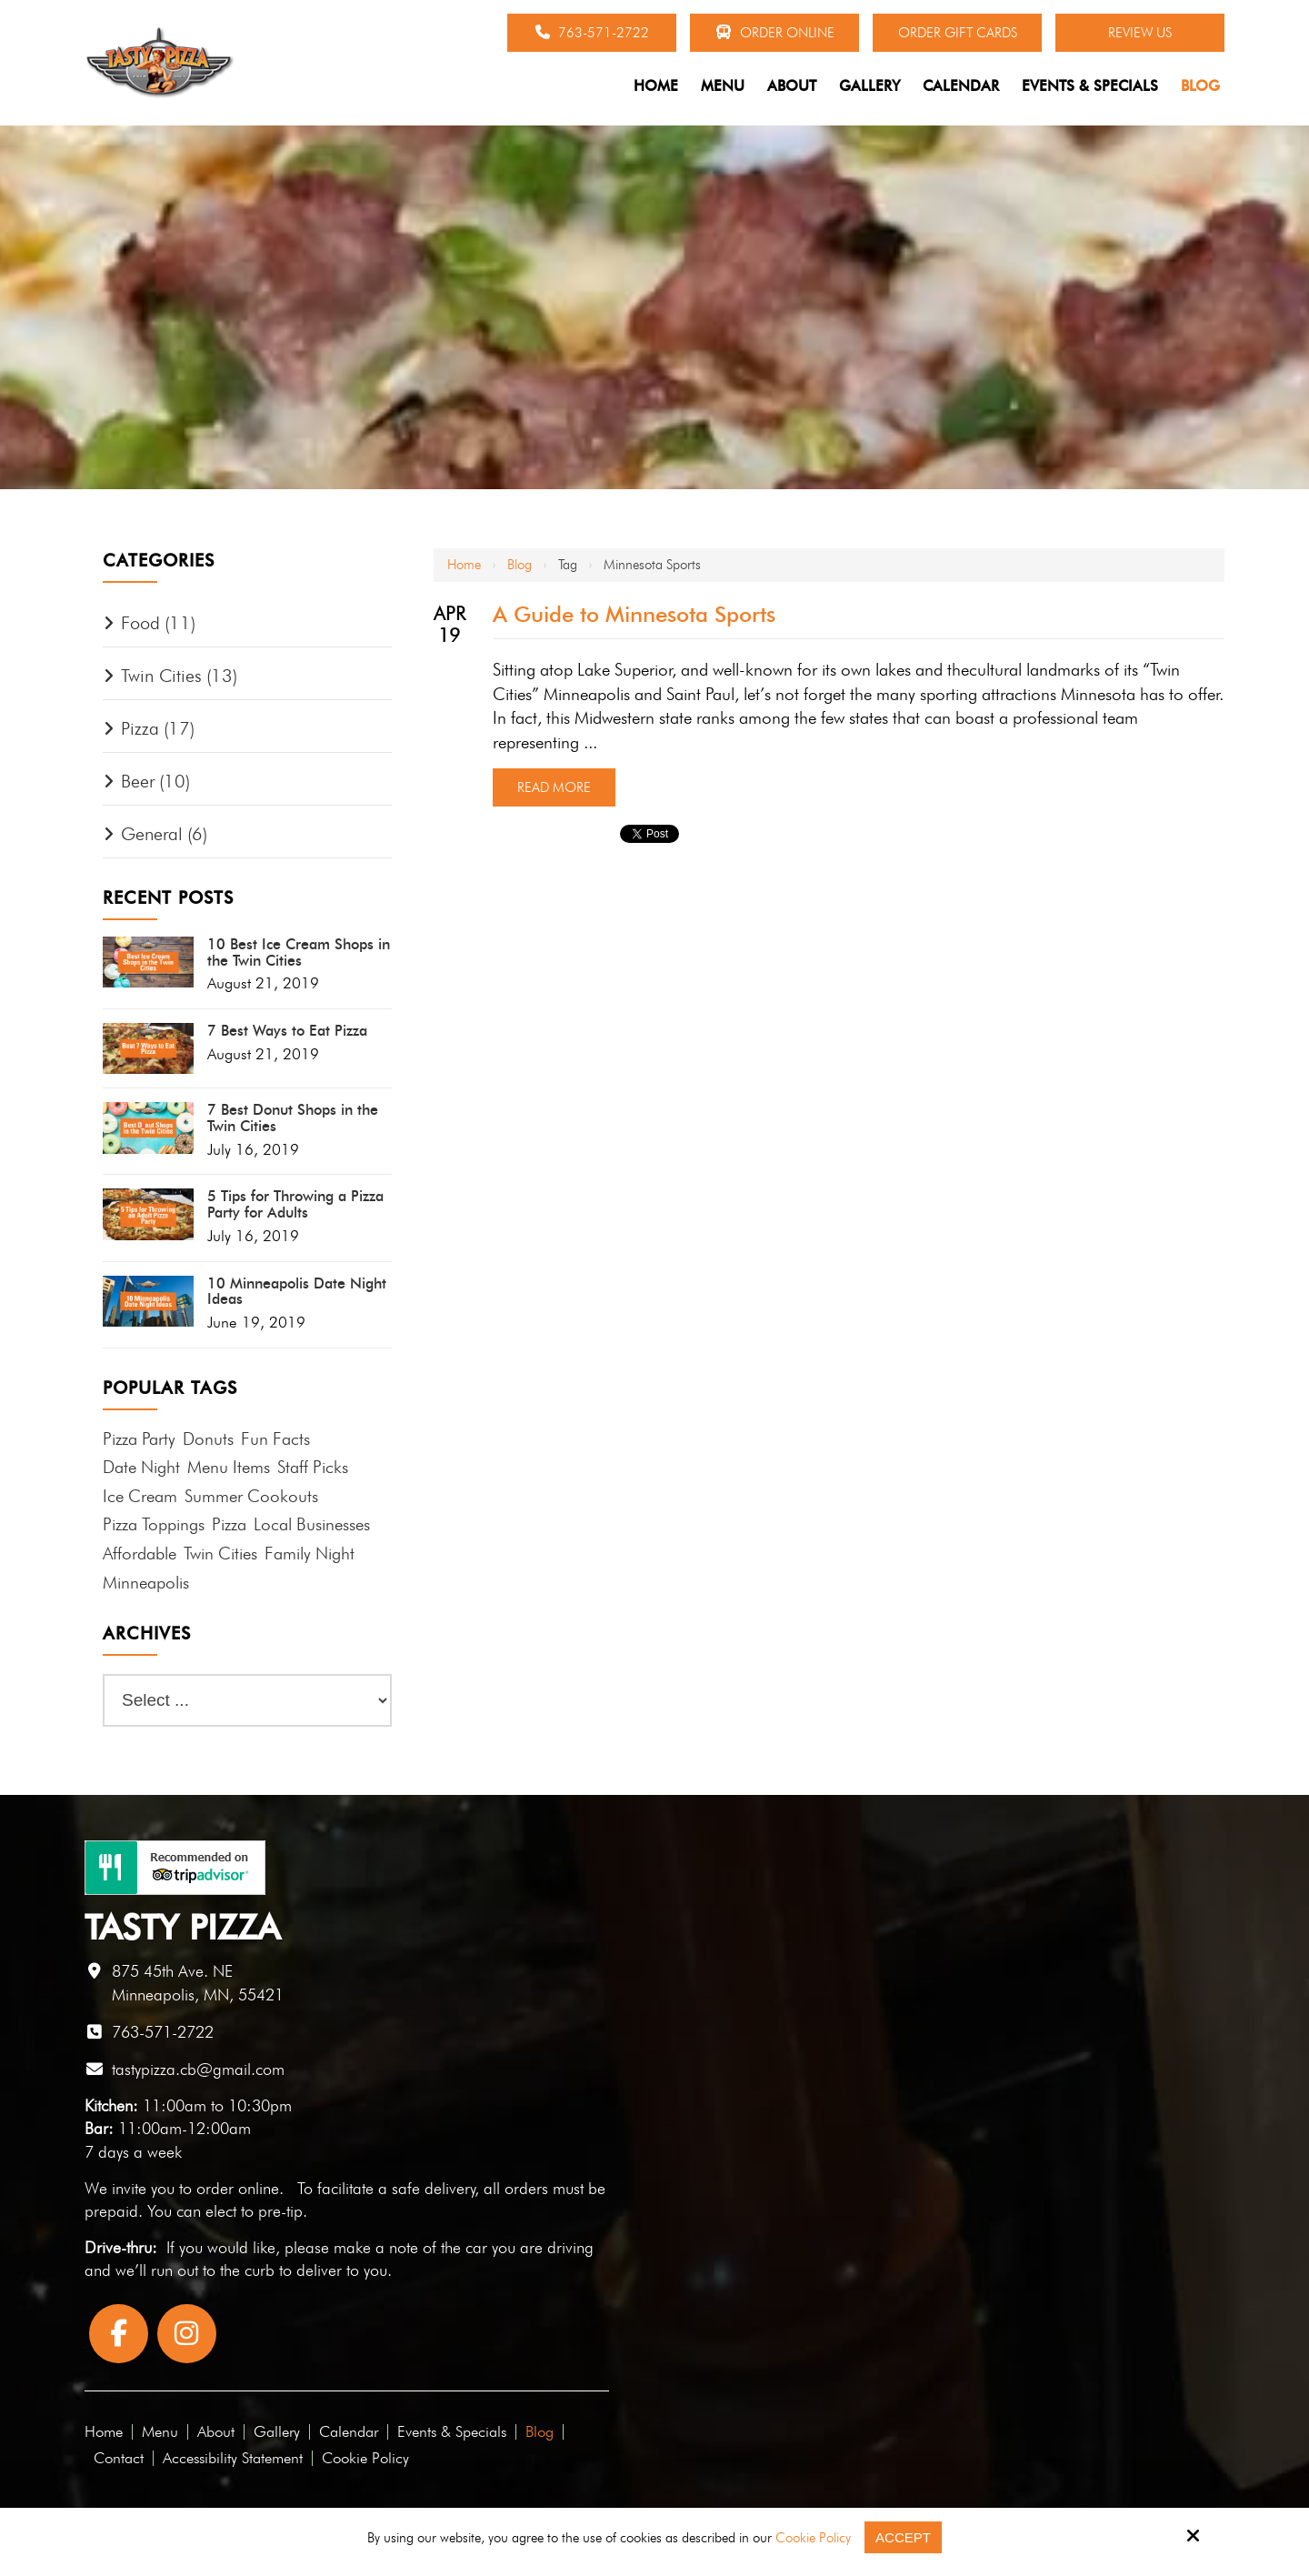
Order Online (774, 33)
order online (237, 2188)
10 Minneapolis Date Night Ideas (296, 1292)
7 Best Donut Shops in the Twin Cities (292, 1118)
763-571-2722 (592, 33)
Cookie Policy (813, 2538)
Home (464, 564)
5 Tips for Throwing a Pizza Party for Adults (295, 1204)
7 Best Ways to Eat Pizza (287, 1031)
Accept (903, 2537)
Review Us (1140, 33)
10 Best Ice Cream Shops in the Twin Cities (298, 952)
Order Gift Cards (957, 33)
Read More (554, 787)
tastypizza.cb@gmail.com (198, 2069)
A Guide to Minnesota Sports (634, 614)
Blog (519, 564)
